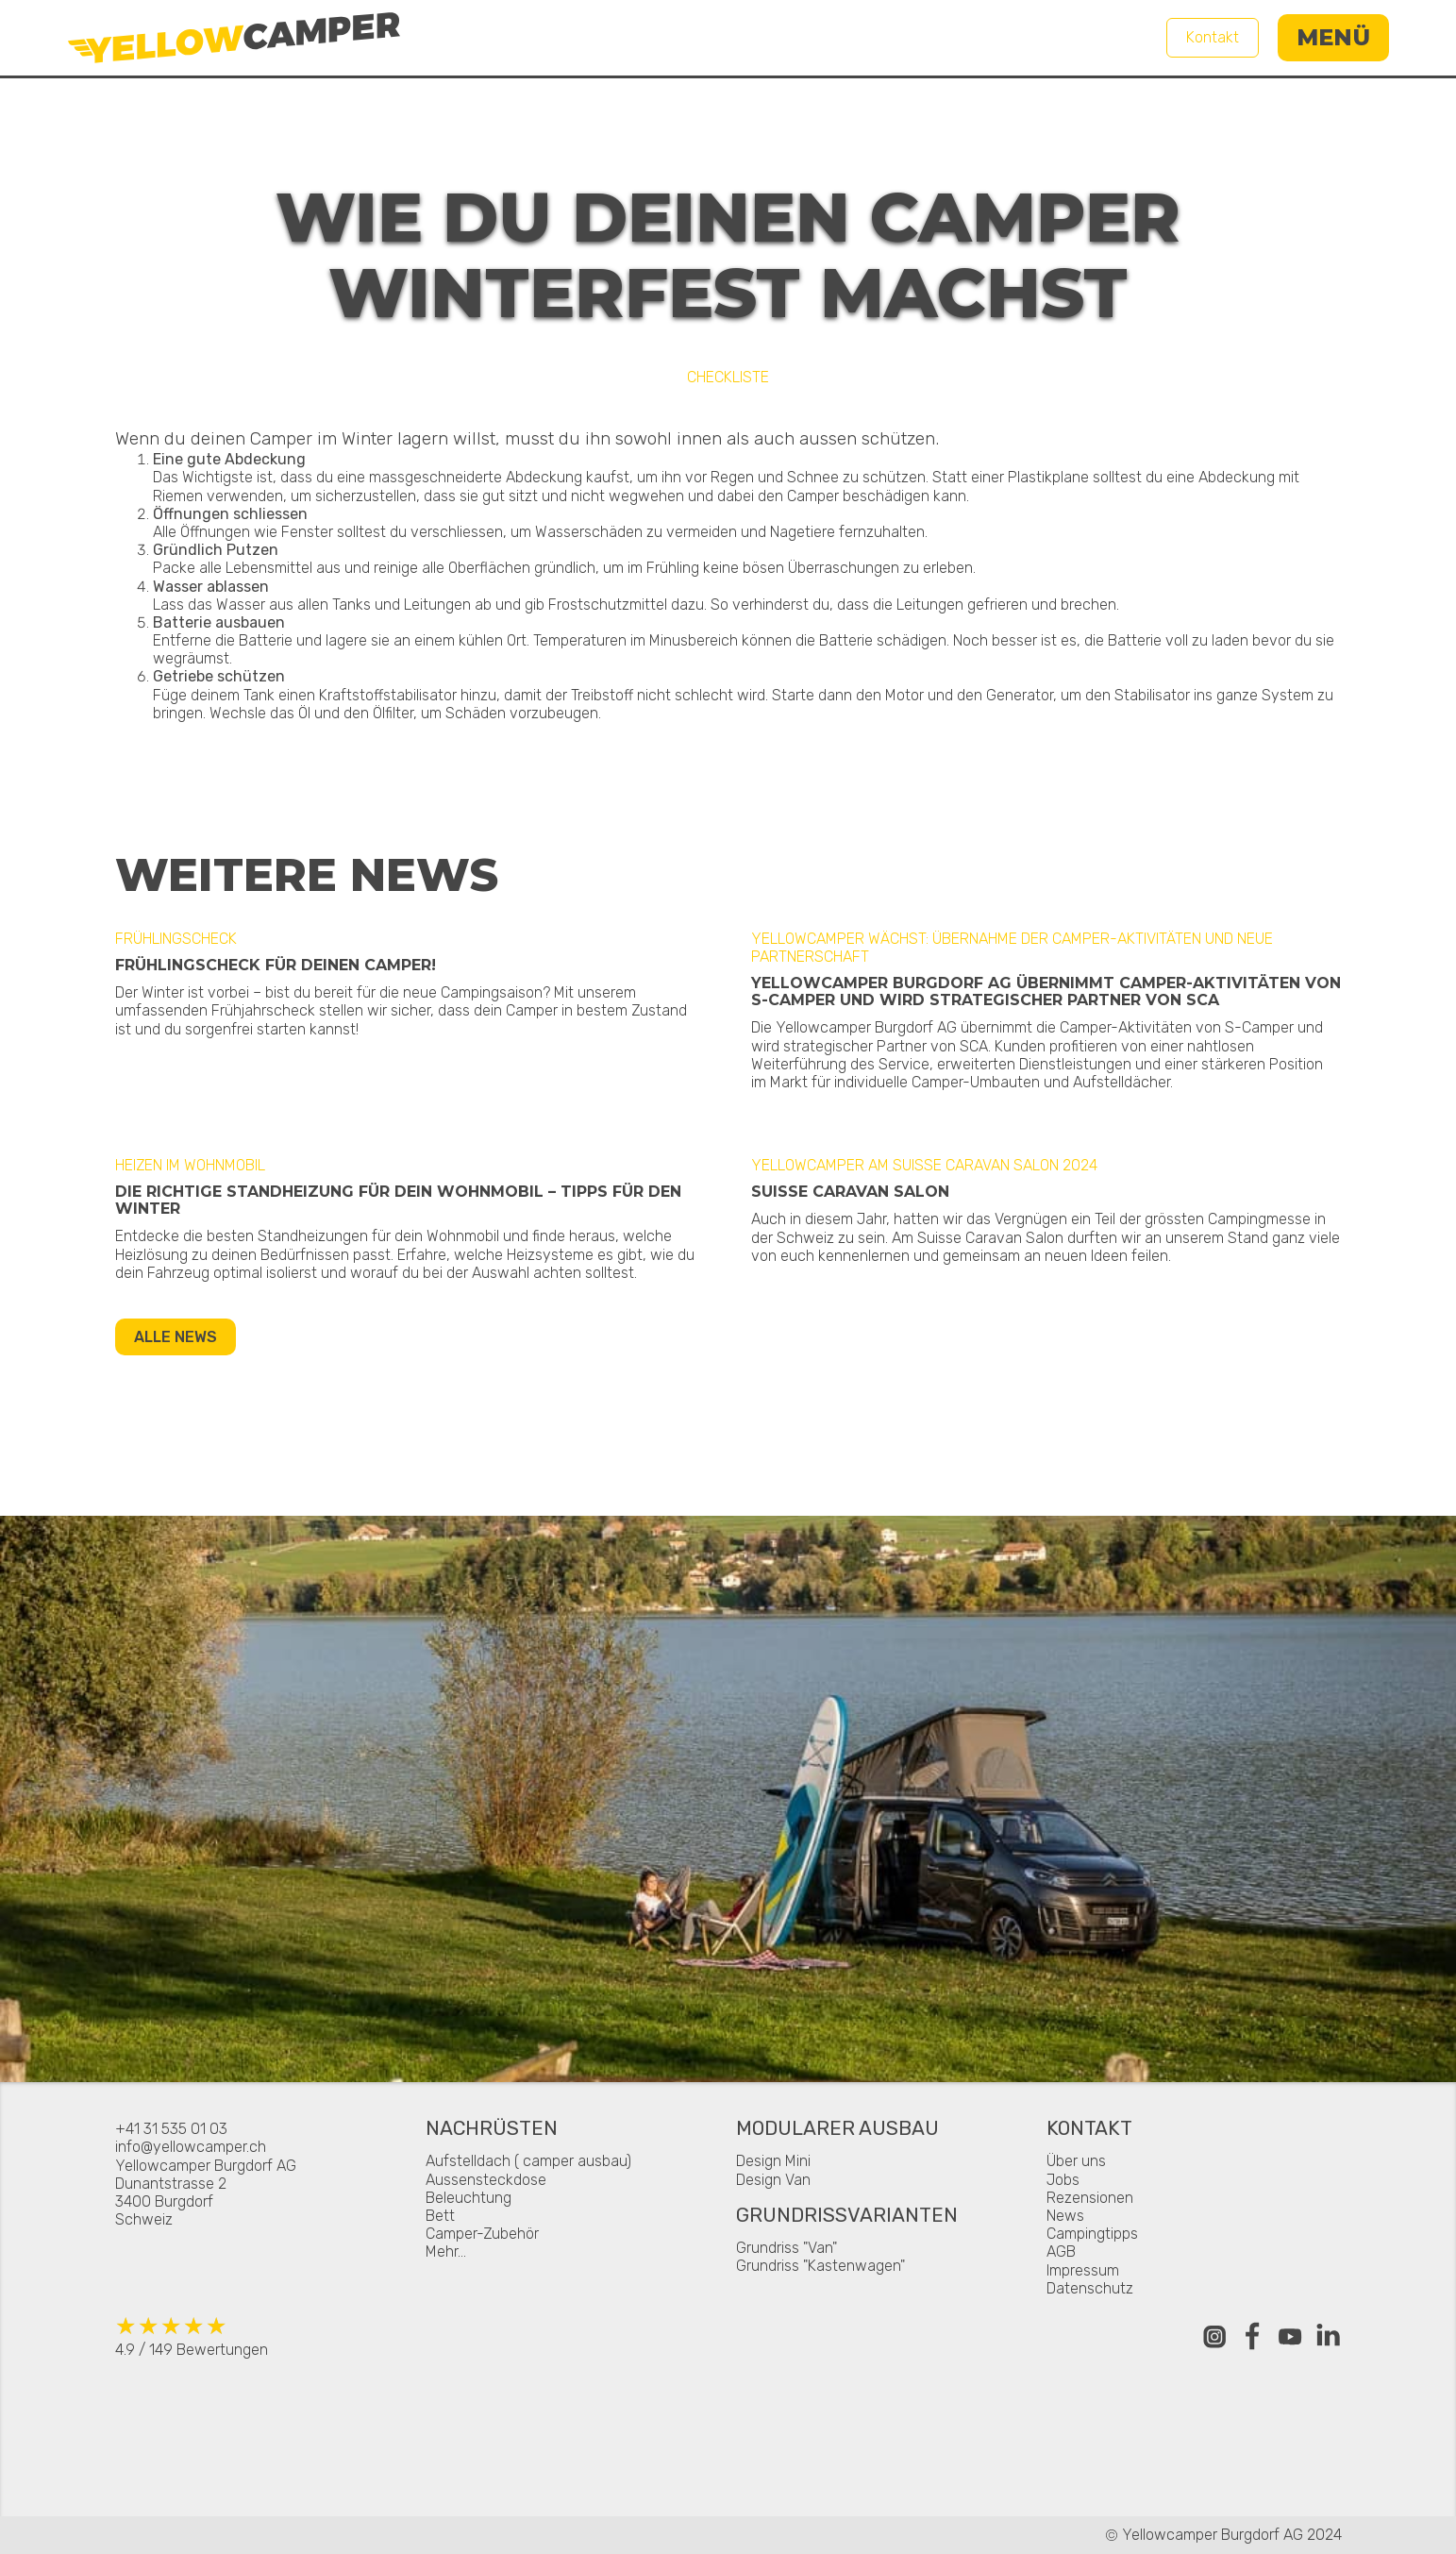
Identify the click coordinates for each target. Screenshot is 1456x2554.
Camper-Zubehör (482, 2234)
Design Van (773, 2180)
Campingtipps (1092, 2234)
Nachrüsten (492, 2130)
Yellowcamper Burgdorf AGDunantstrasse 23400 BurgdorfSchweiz (205, 2193)
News (1065, 2216)
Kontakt (1212, 37)
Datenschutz (1089, 2288)
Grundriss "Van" (786, 2248)
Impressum (1082, 2270)
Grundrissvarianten (847, 2216)
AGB (1061, 2251)
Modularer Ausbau (837, 2130)
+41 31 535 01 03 (171, 2129)
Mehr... (446, 2251)
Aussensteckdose (486, 2180)
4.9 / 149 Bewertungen (191, 2335)
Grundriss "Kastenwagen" (820, 2266)
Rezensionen (1089, 2198)
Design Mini (773, 2161)
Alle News (175, 1337)
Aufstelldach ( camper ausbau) (528, 2161)
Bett (440, 2216)
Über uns (1076, 2161)
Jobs (1062, 2180)
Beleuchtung (468, 2198)
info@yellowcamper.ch (190, 2147)
